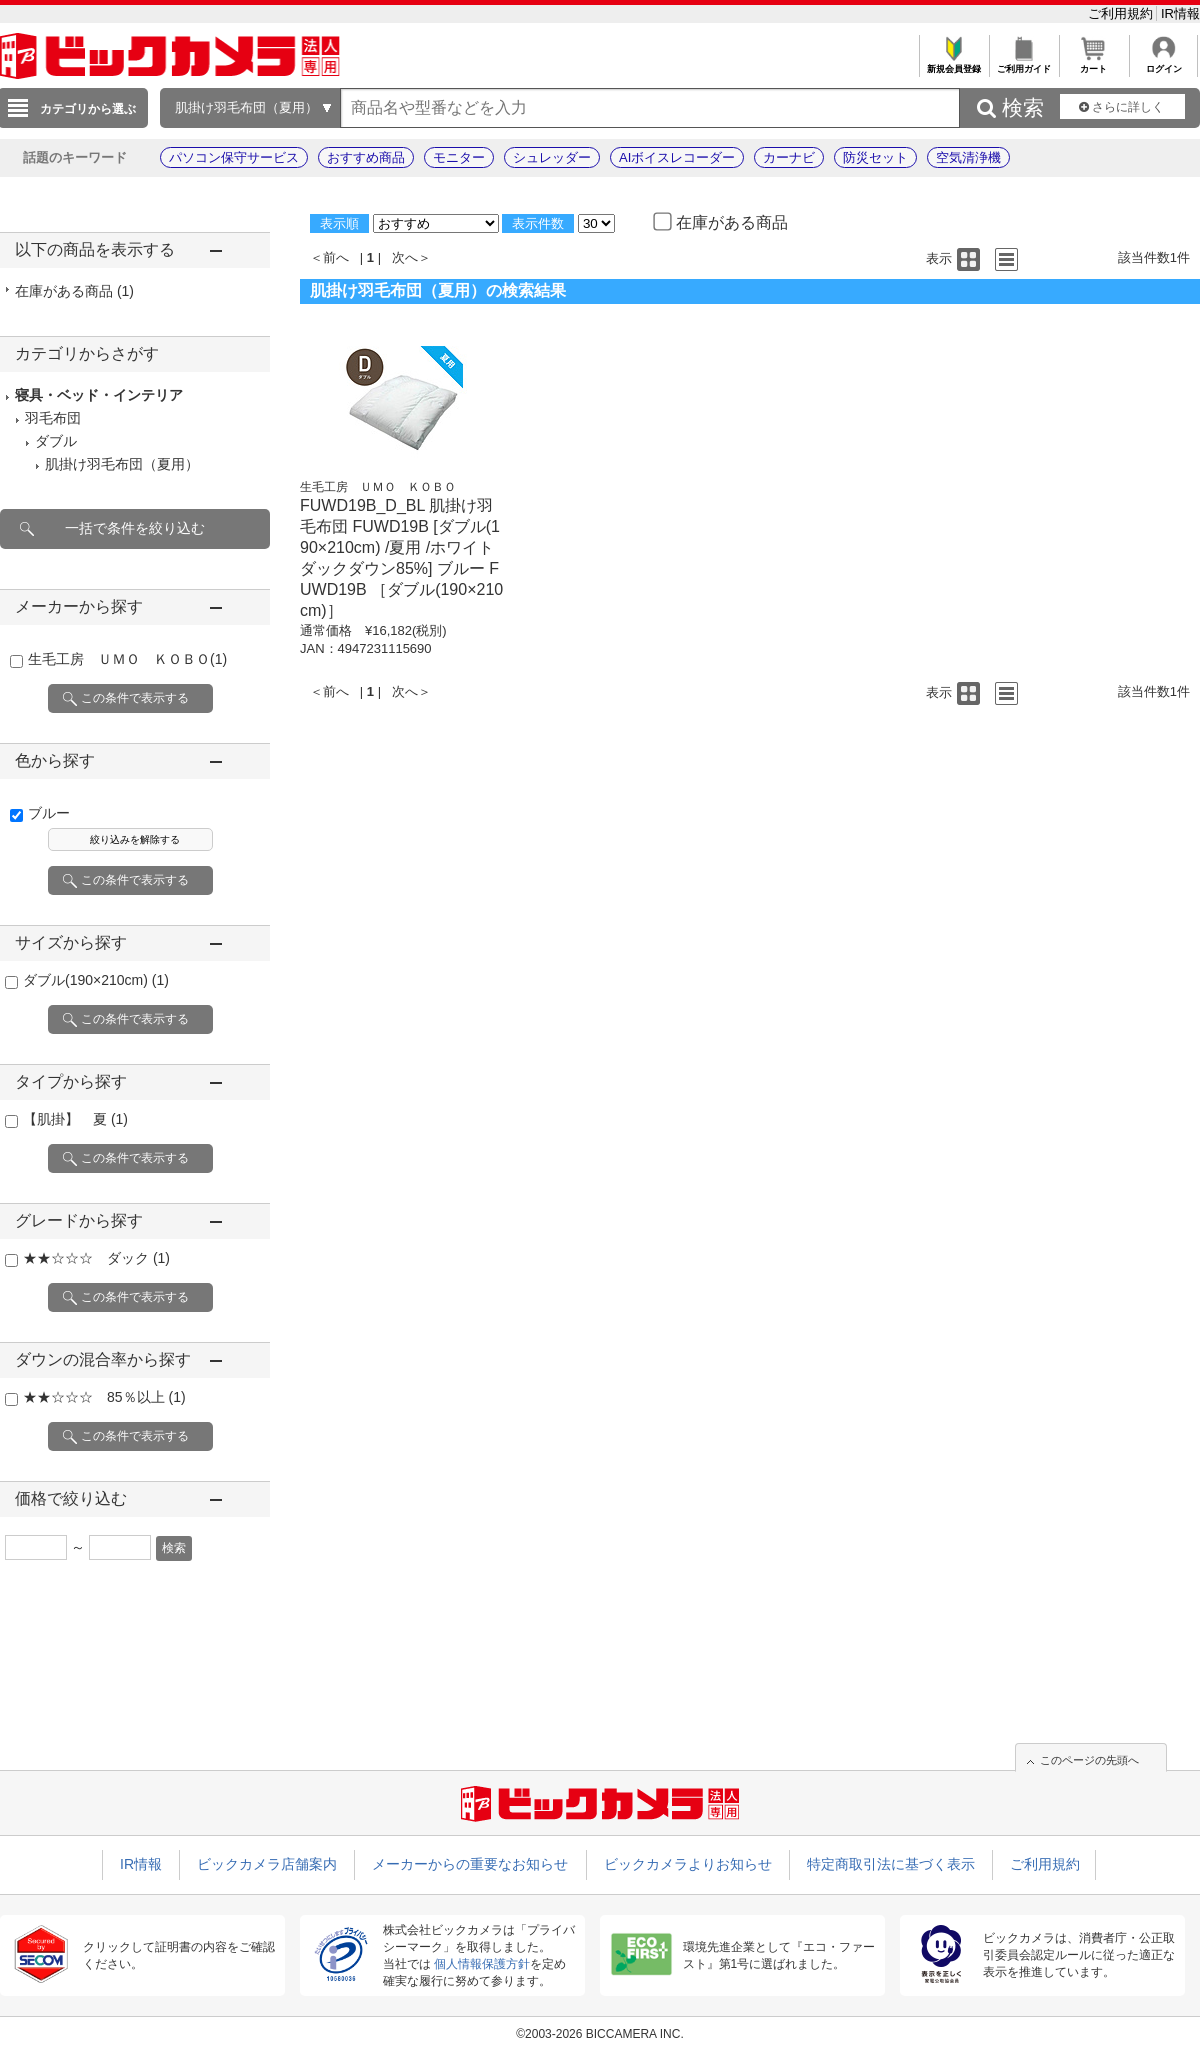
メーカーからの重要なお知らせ (470, 1864)
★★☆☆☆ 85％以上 (104, 1397)
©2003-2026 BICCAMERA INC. (600, 2034)
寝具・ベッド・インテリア (99, 395)
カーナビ (789, 157)
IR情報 (1180, 13)
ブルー (49, 813)
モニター (459, 157)
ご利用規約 (1122, 13)
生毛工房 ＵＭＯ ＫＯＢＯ (127, 659)
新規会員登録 (953, 63)
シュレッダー (552, 157)
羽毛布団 (53, 418)
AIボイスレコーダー (677, 157)
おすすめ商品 (366, 157)
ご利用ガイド (1023, 63)
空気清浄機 (968, 157)
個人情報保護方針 (482, 1964)
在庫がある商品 (74, 291)
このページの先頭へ (1089, 1760)
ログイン (1163, 63)
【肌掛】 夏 (75, 1119)
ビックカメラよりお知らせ (688, 1864)
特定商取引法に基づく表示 (891, 1864)
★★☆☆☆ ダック (96, 1258)
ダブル (56, 441)
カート (1093, 63)
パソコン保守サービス (234, 157)
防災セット (875, 157)
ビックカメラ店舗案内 (267, 1864)
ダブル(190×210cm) (96, 980)
